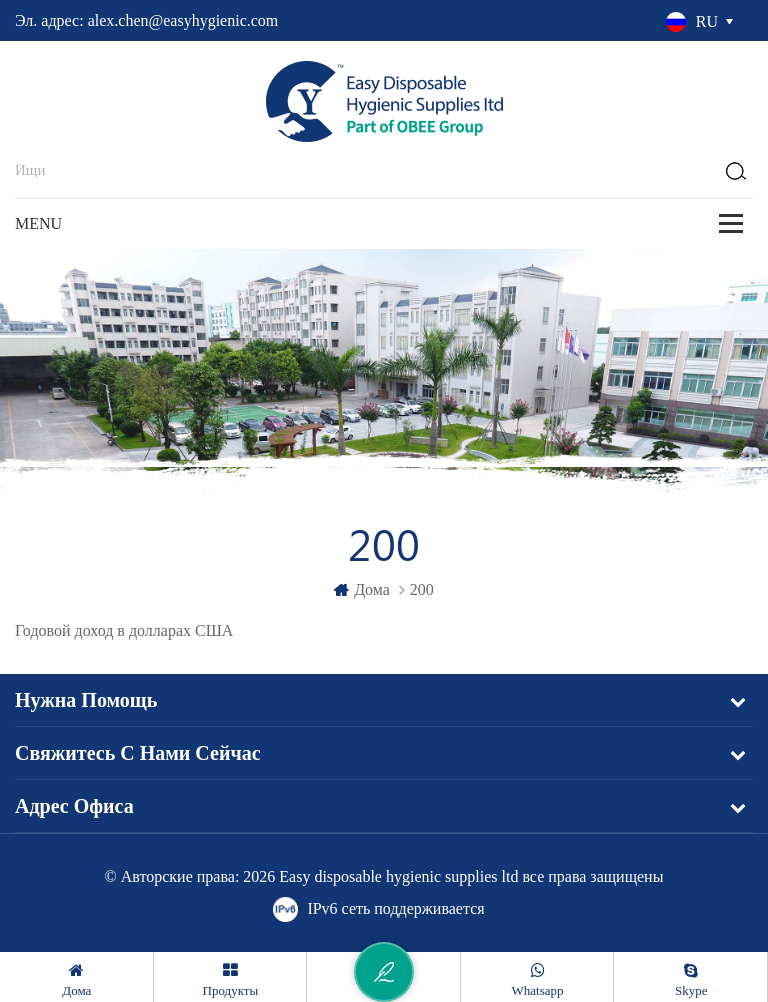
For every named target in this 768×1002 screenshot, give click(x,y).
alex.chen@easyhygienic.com (183, 20)
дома (362, 589)
